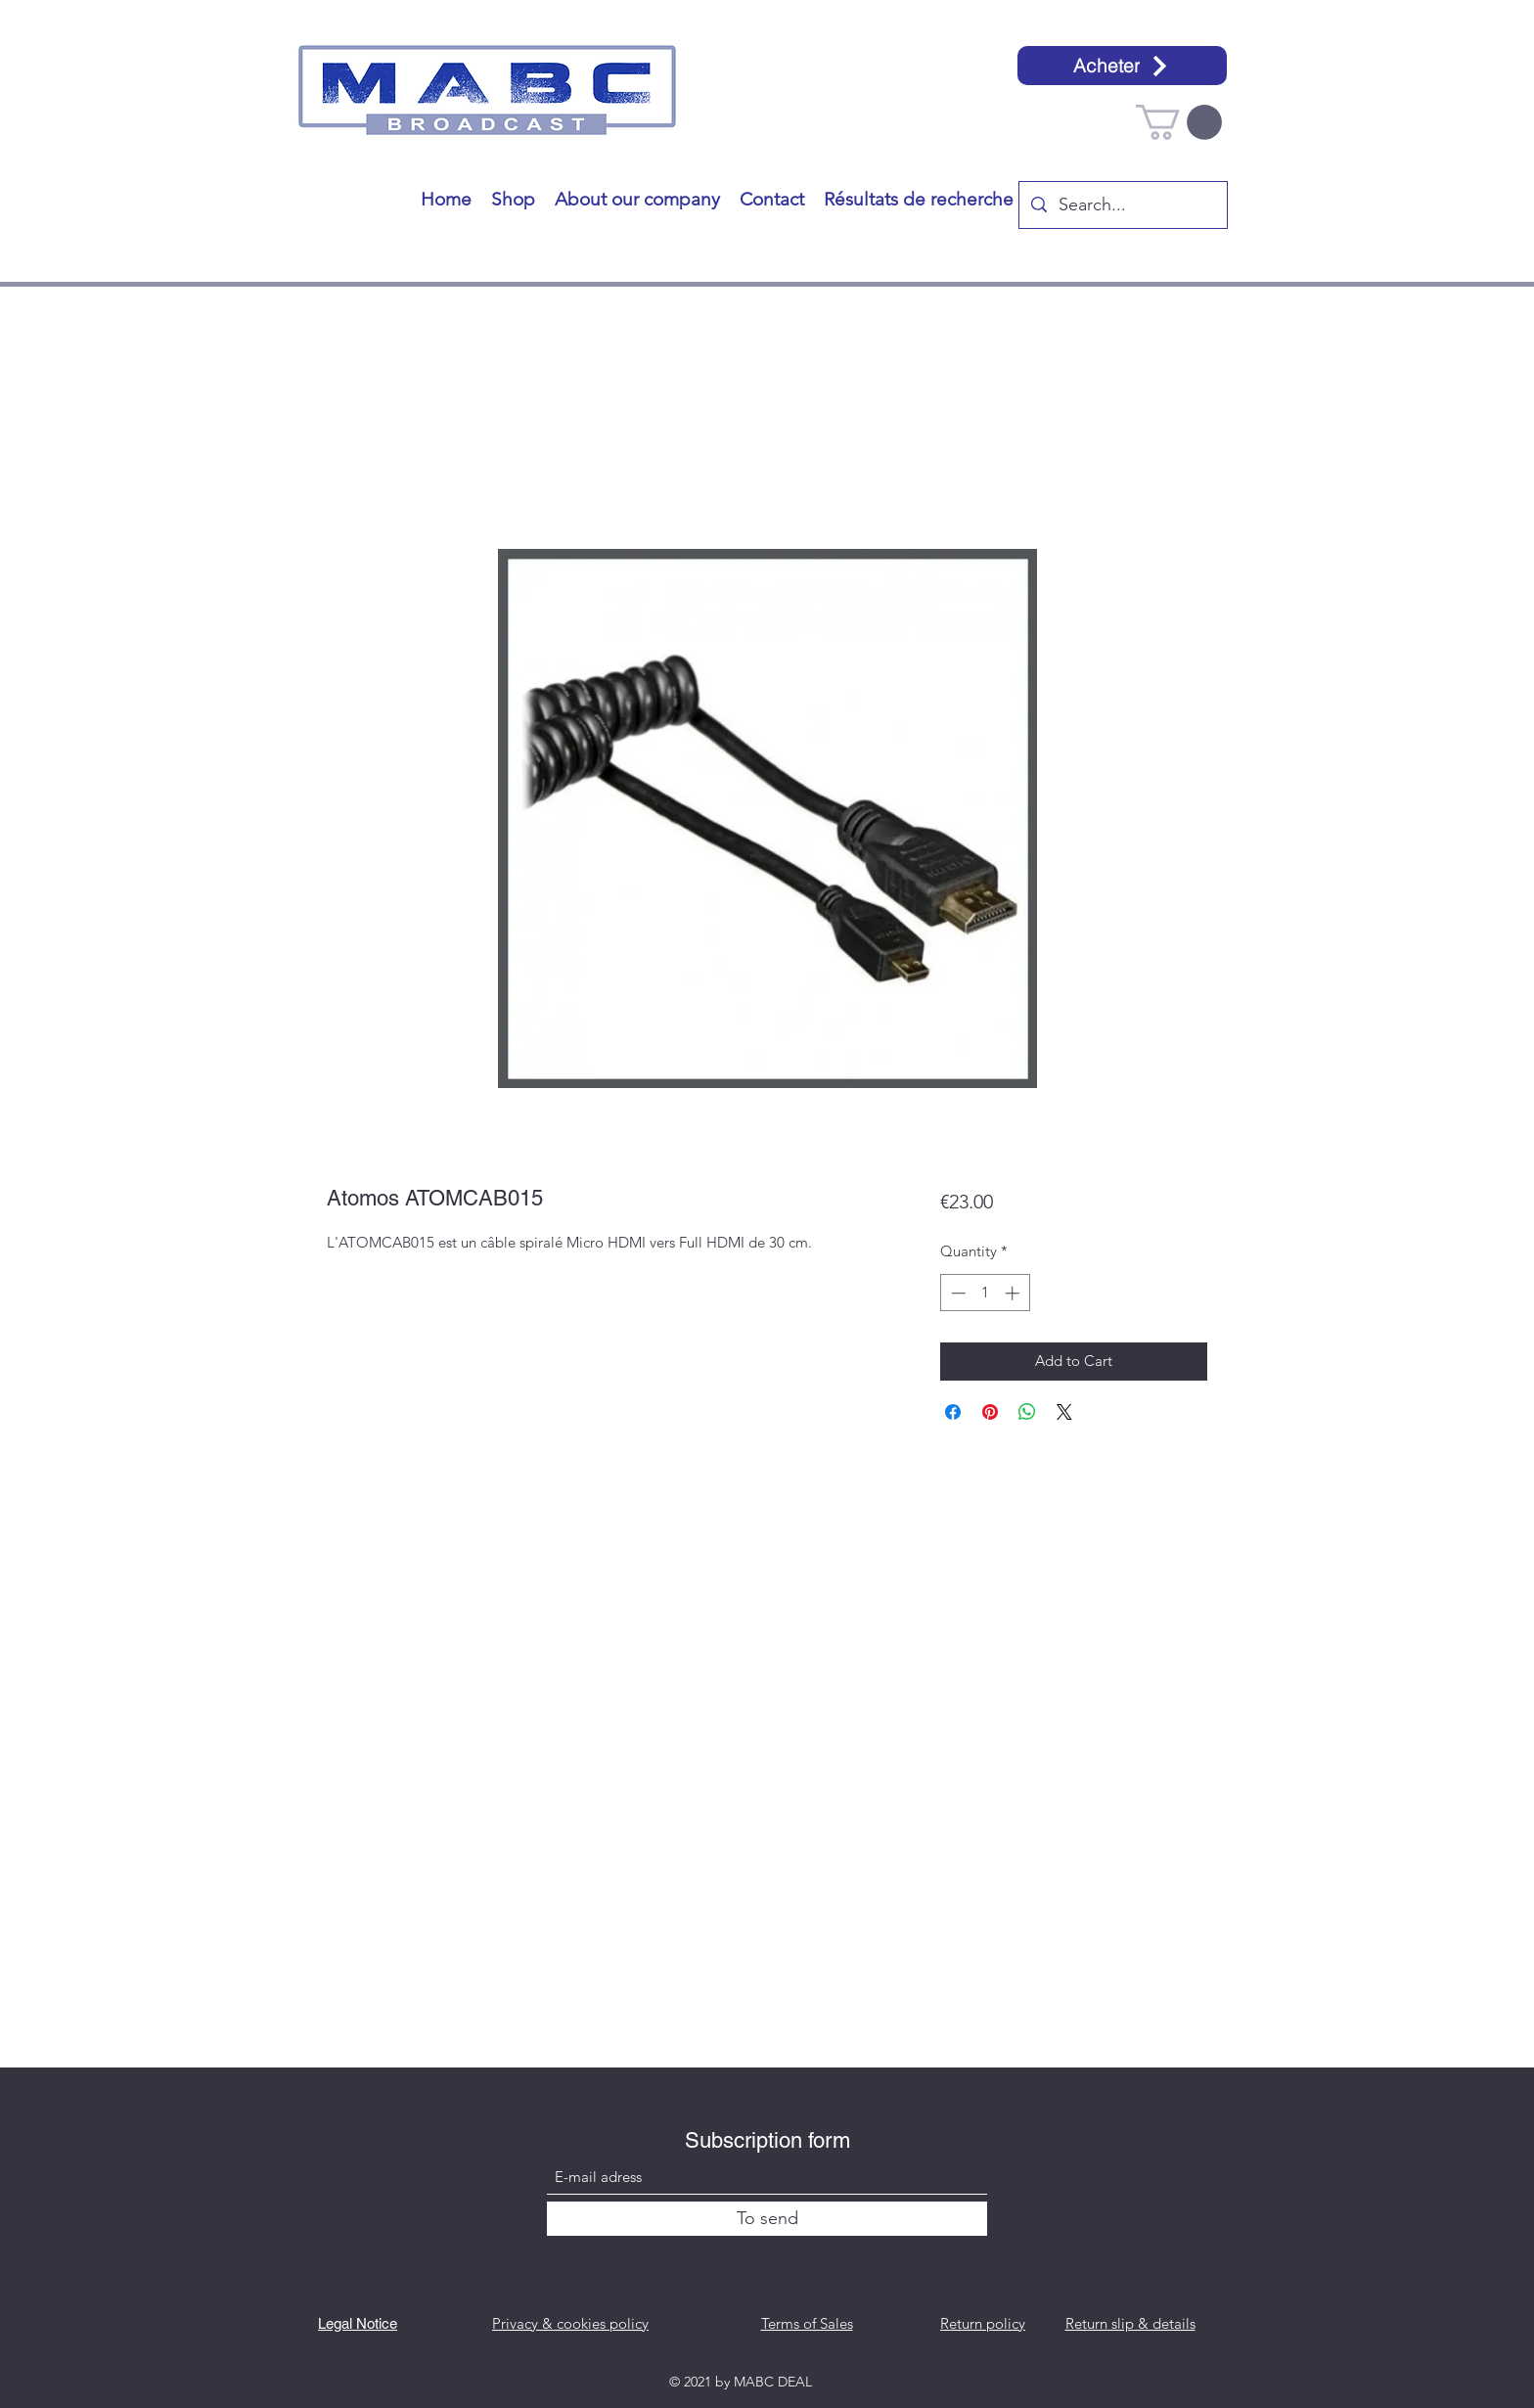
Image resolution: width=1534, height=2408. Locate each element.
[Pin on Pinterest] (990, 1412)
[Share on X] (1064, 1412)
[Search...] (1122, 205)
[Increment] (1014, 1293)
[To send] (767, 2219)
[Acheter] (1122, 65)
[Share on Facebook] (953, 1412)
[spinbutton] (985, 1293)
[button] (1179, 122)
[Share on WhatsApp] (1027, 1412)
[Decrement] (956, 1293)
